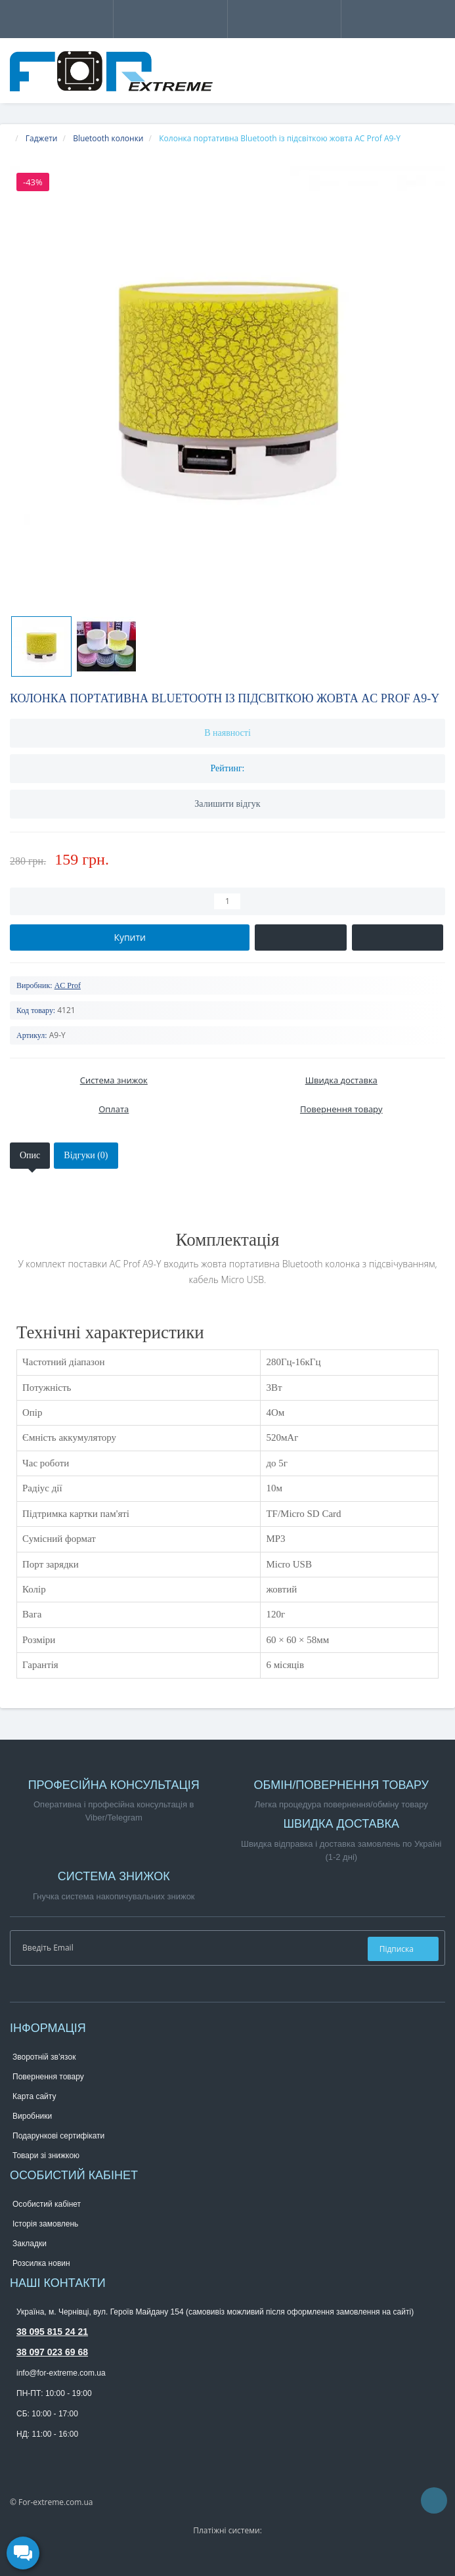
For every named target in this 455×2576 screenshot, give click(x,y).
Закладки (29, 2243)
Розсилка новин (41, 2263)
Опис (30, 1155)
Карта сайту (34, 2096)
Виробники (32, 2116)
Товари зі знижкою (45, 2155)
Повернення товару (48, 2076)
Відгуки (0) (86, 1155)
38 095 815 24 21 (52, 2331)
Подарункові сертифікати (58, 2135)
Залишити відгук (227, 804)
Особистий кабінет (46, 2204)
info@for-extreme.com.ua (61, 2373)
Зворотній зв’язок (44, 2057)
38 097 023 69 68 (52, 2352)
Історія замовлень (45, 2223)
